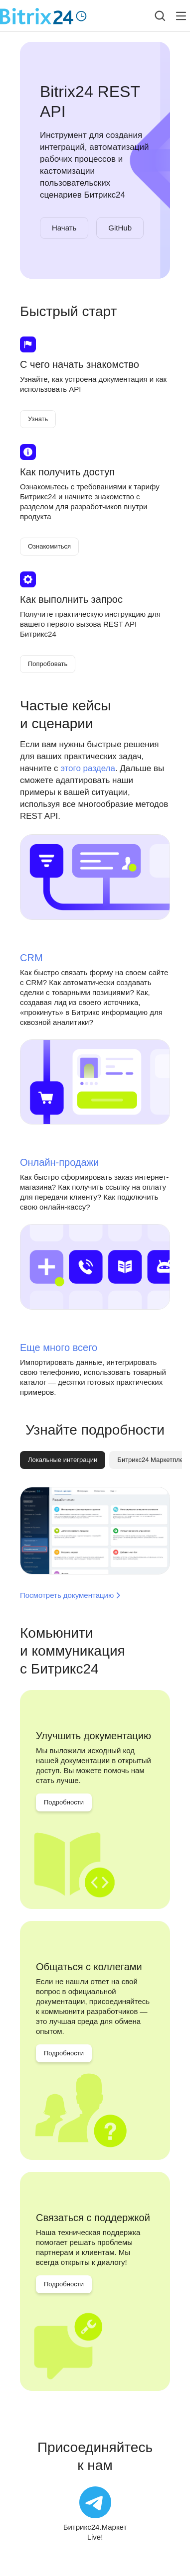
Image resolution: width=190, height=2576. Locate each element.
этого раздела (87, 768)
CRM (31, 957)
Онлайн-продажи (59, 1162)
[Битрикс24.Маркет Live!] (95, 2514)
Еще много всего (58, 1347)
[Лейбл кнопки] (181, 16)
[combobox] (152, 15)
